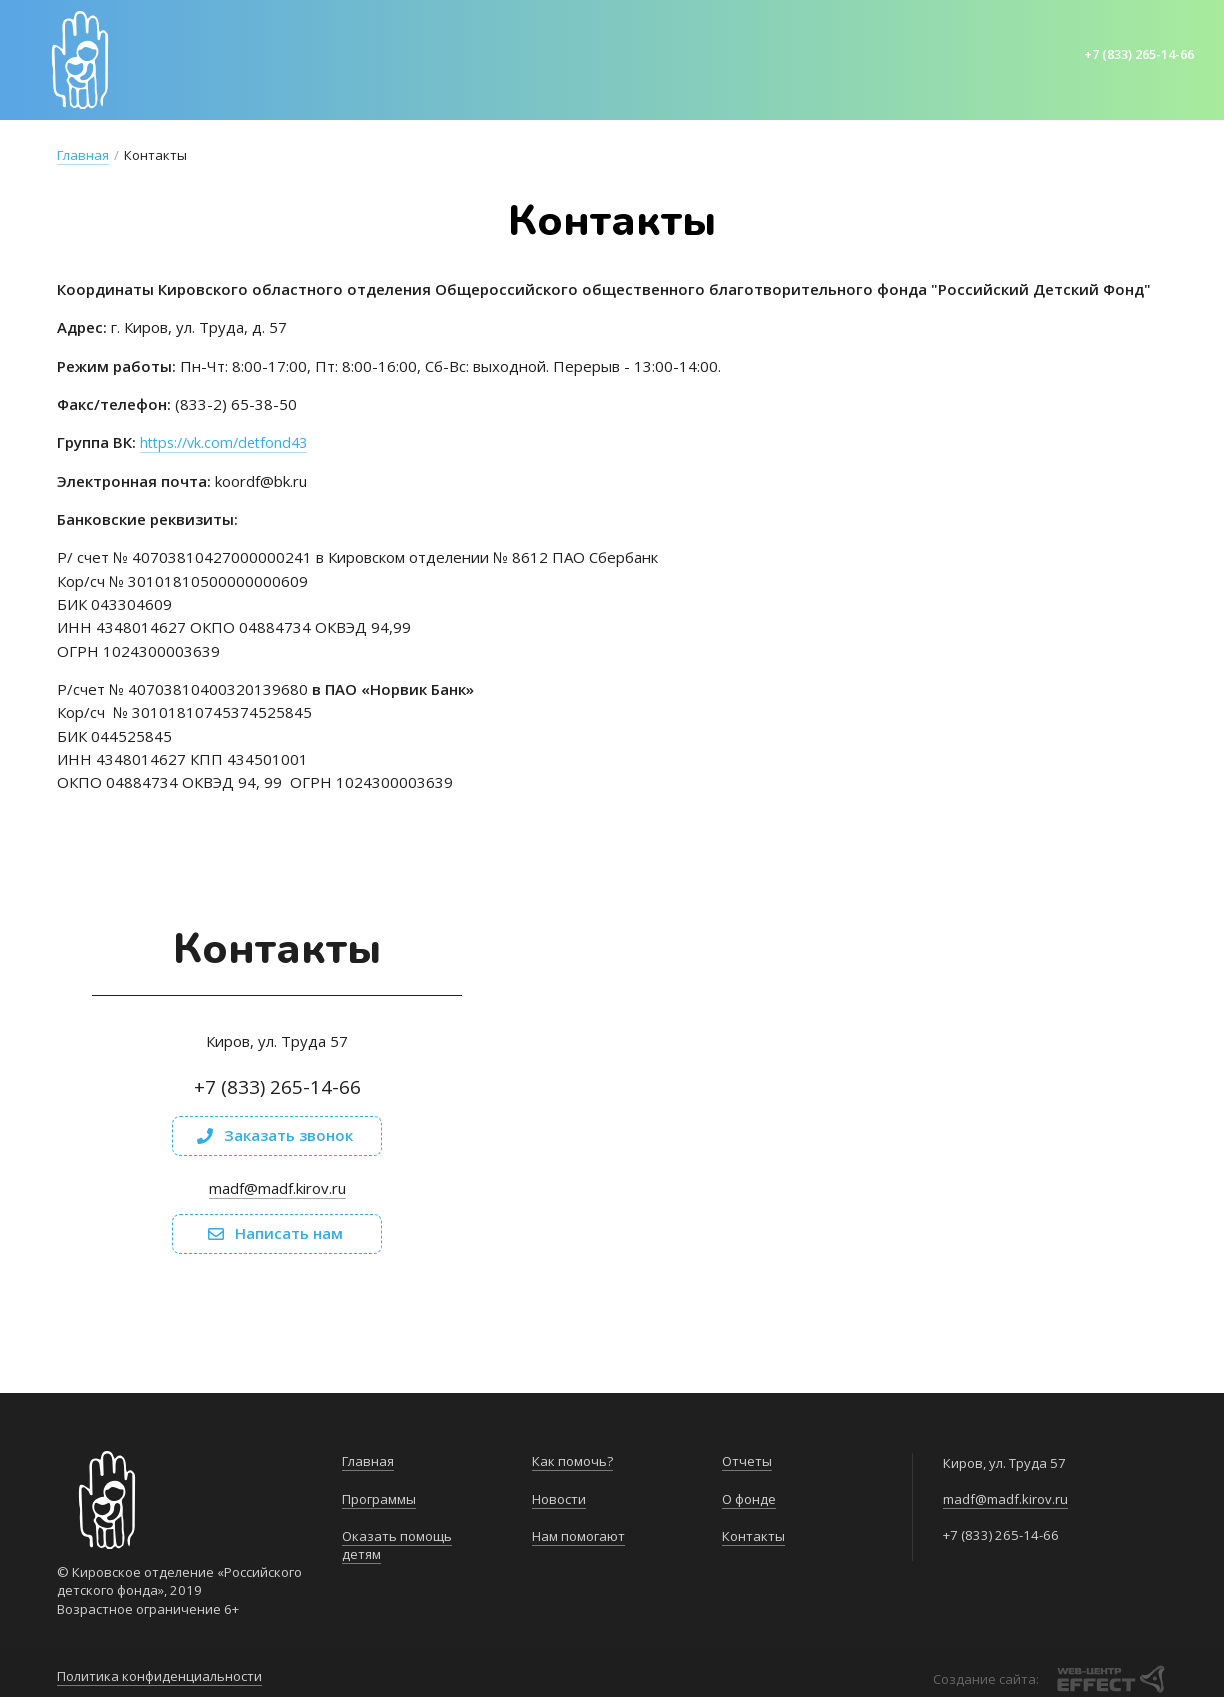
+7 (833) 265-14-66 (1133, 54)
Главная (83, 155)
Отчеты (747, 1461)
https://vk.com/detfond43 (229, 442)
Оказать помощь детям (397, 1545)
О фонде (749, 1499)
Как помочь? (572, 1461)
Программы (379, 1499)
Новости (559, 1499)
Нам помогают (578, 1536)
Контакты (753, 1536)
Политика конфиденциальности (159, 1672)
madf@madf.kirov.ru (277, 1188)
